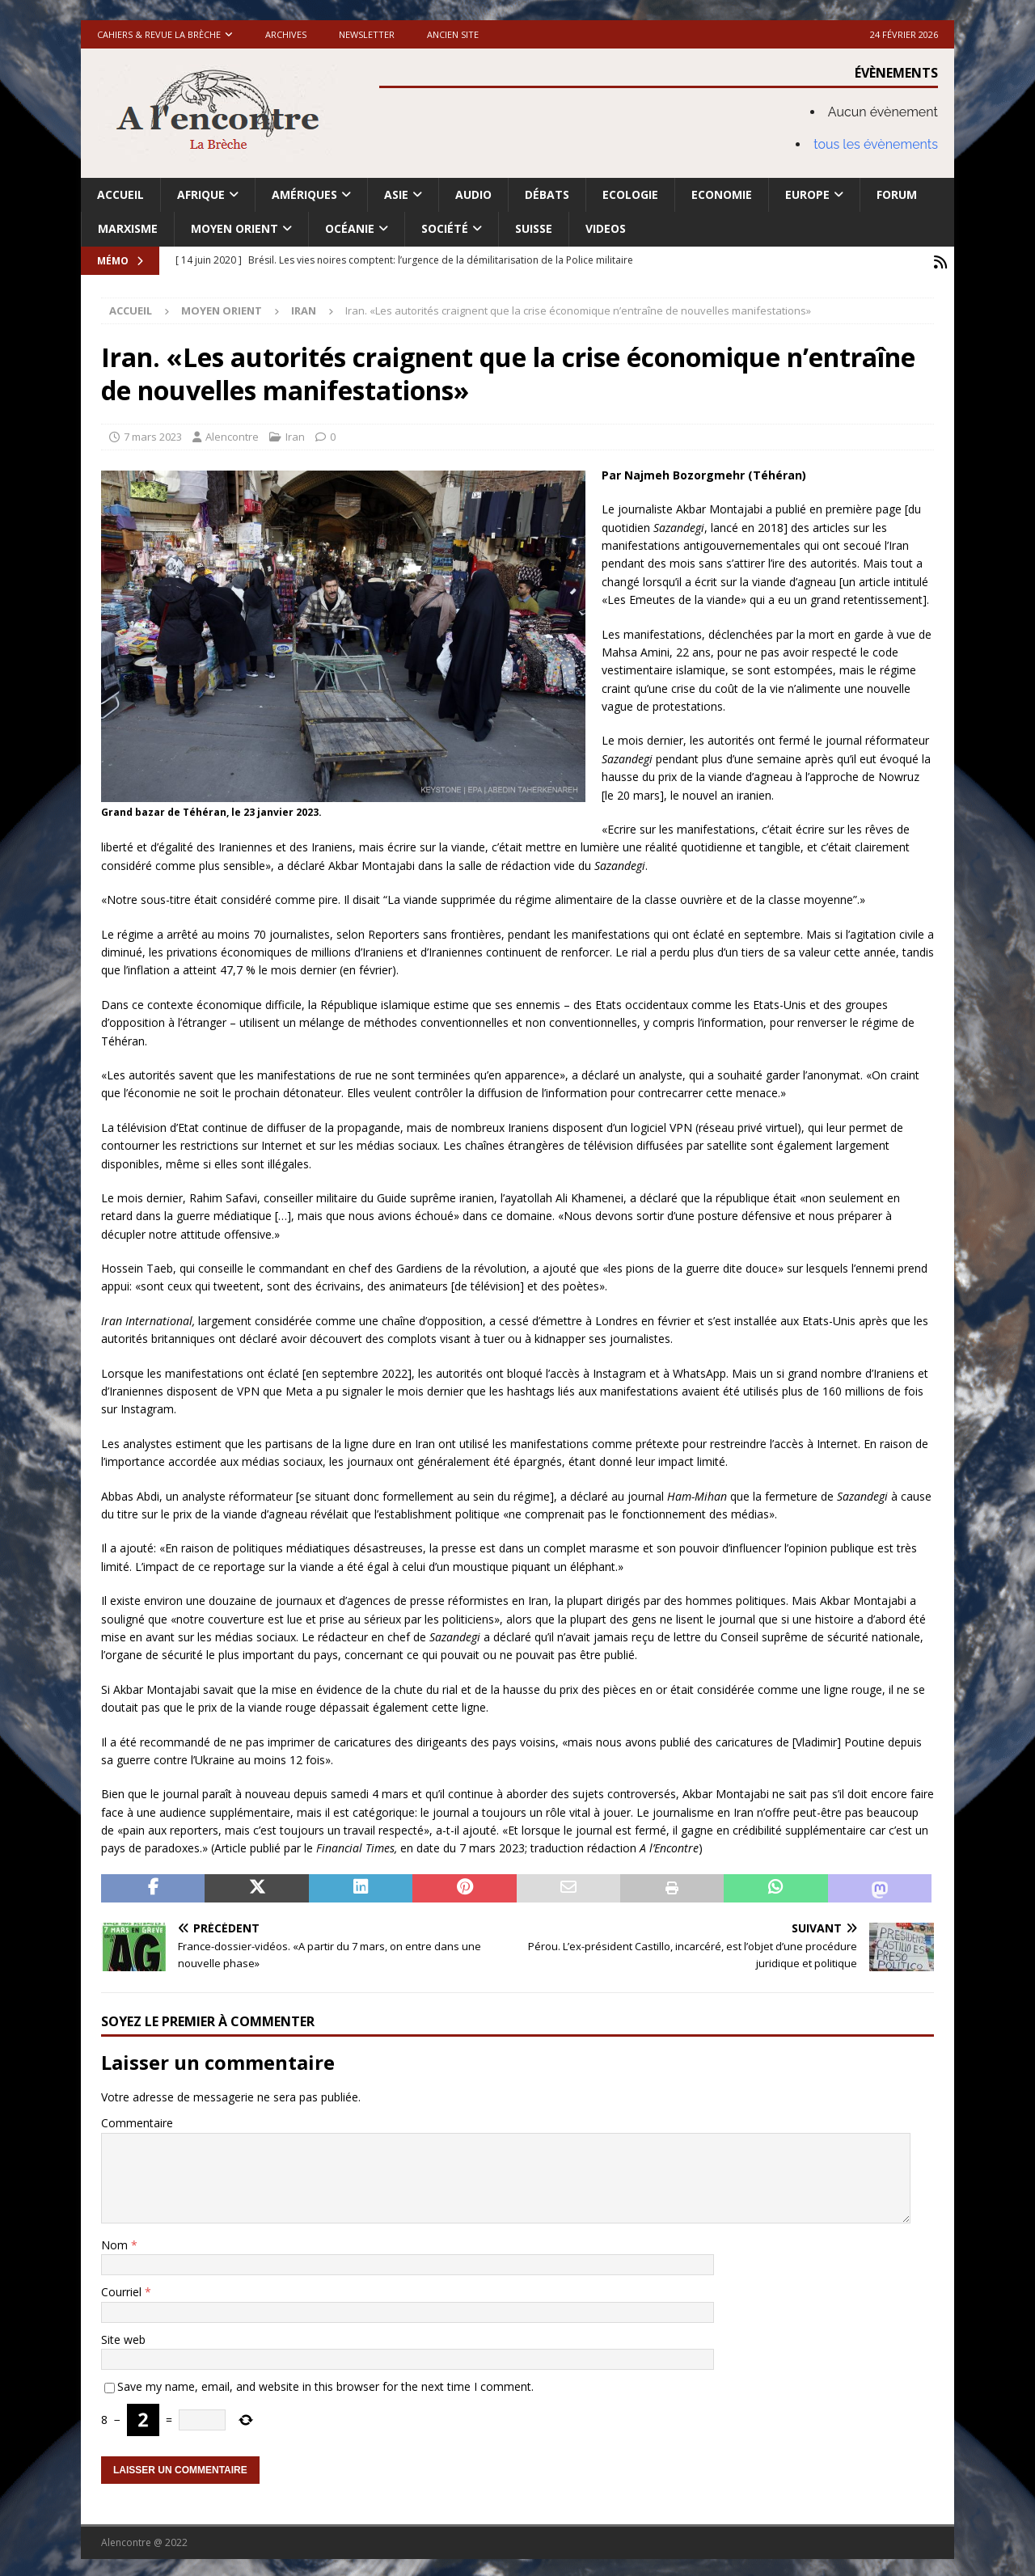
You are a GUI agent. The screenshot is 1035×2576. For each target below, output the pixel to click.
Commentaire (137, 2120)
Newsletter (367, 34)
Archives (285, 34)
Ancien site (453, 34)
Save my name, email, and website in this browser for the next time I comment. (325, 2384)
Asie (396, 194)
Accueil (120, 194)
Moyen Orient (234, 228)
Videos (605, 228)
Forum (897, 194)
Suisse (533, 228)
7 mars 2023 (153, 434)
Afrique (201, 194)
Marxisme (128, 228)
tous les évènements (875, 144)
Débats (547, 194)
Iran (295, 434)
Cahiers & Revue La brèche (159, 34)
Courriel (123, 2289)
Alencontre (232, 434)
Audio (473, 194)
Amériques (304, 194)
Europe (807, 194)
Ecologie (630, 194)
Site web (123, 2336)
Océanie (349, 228)
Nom (116, 2242)
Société (444, 228)
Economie (721, 194)
